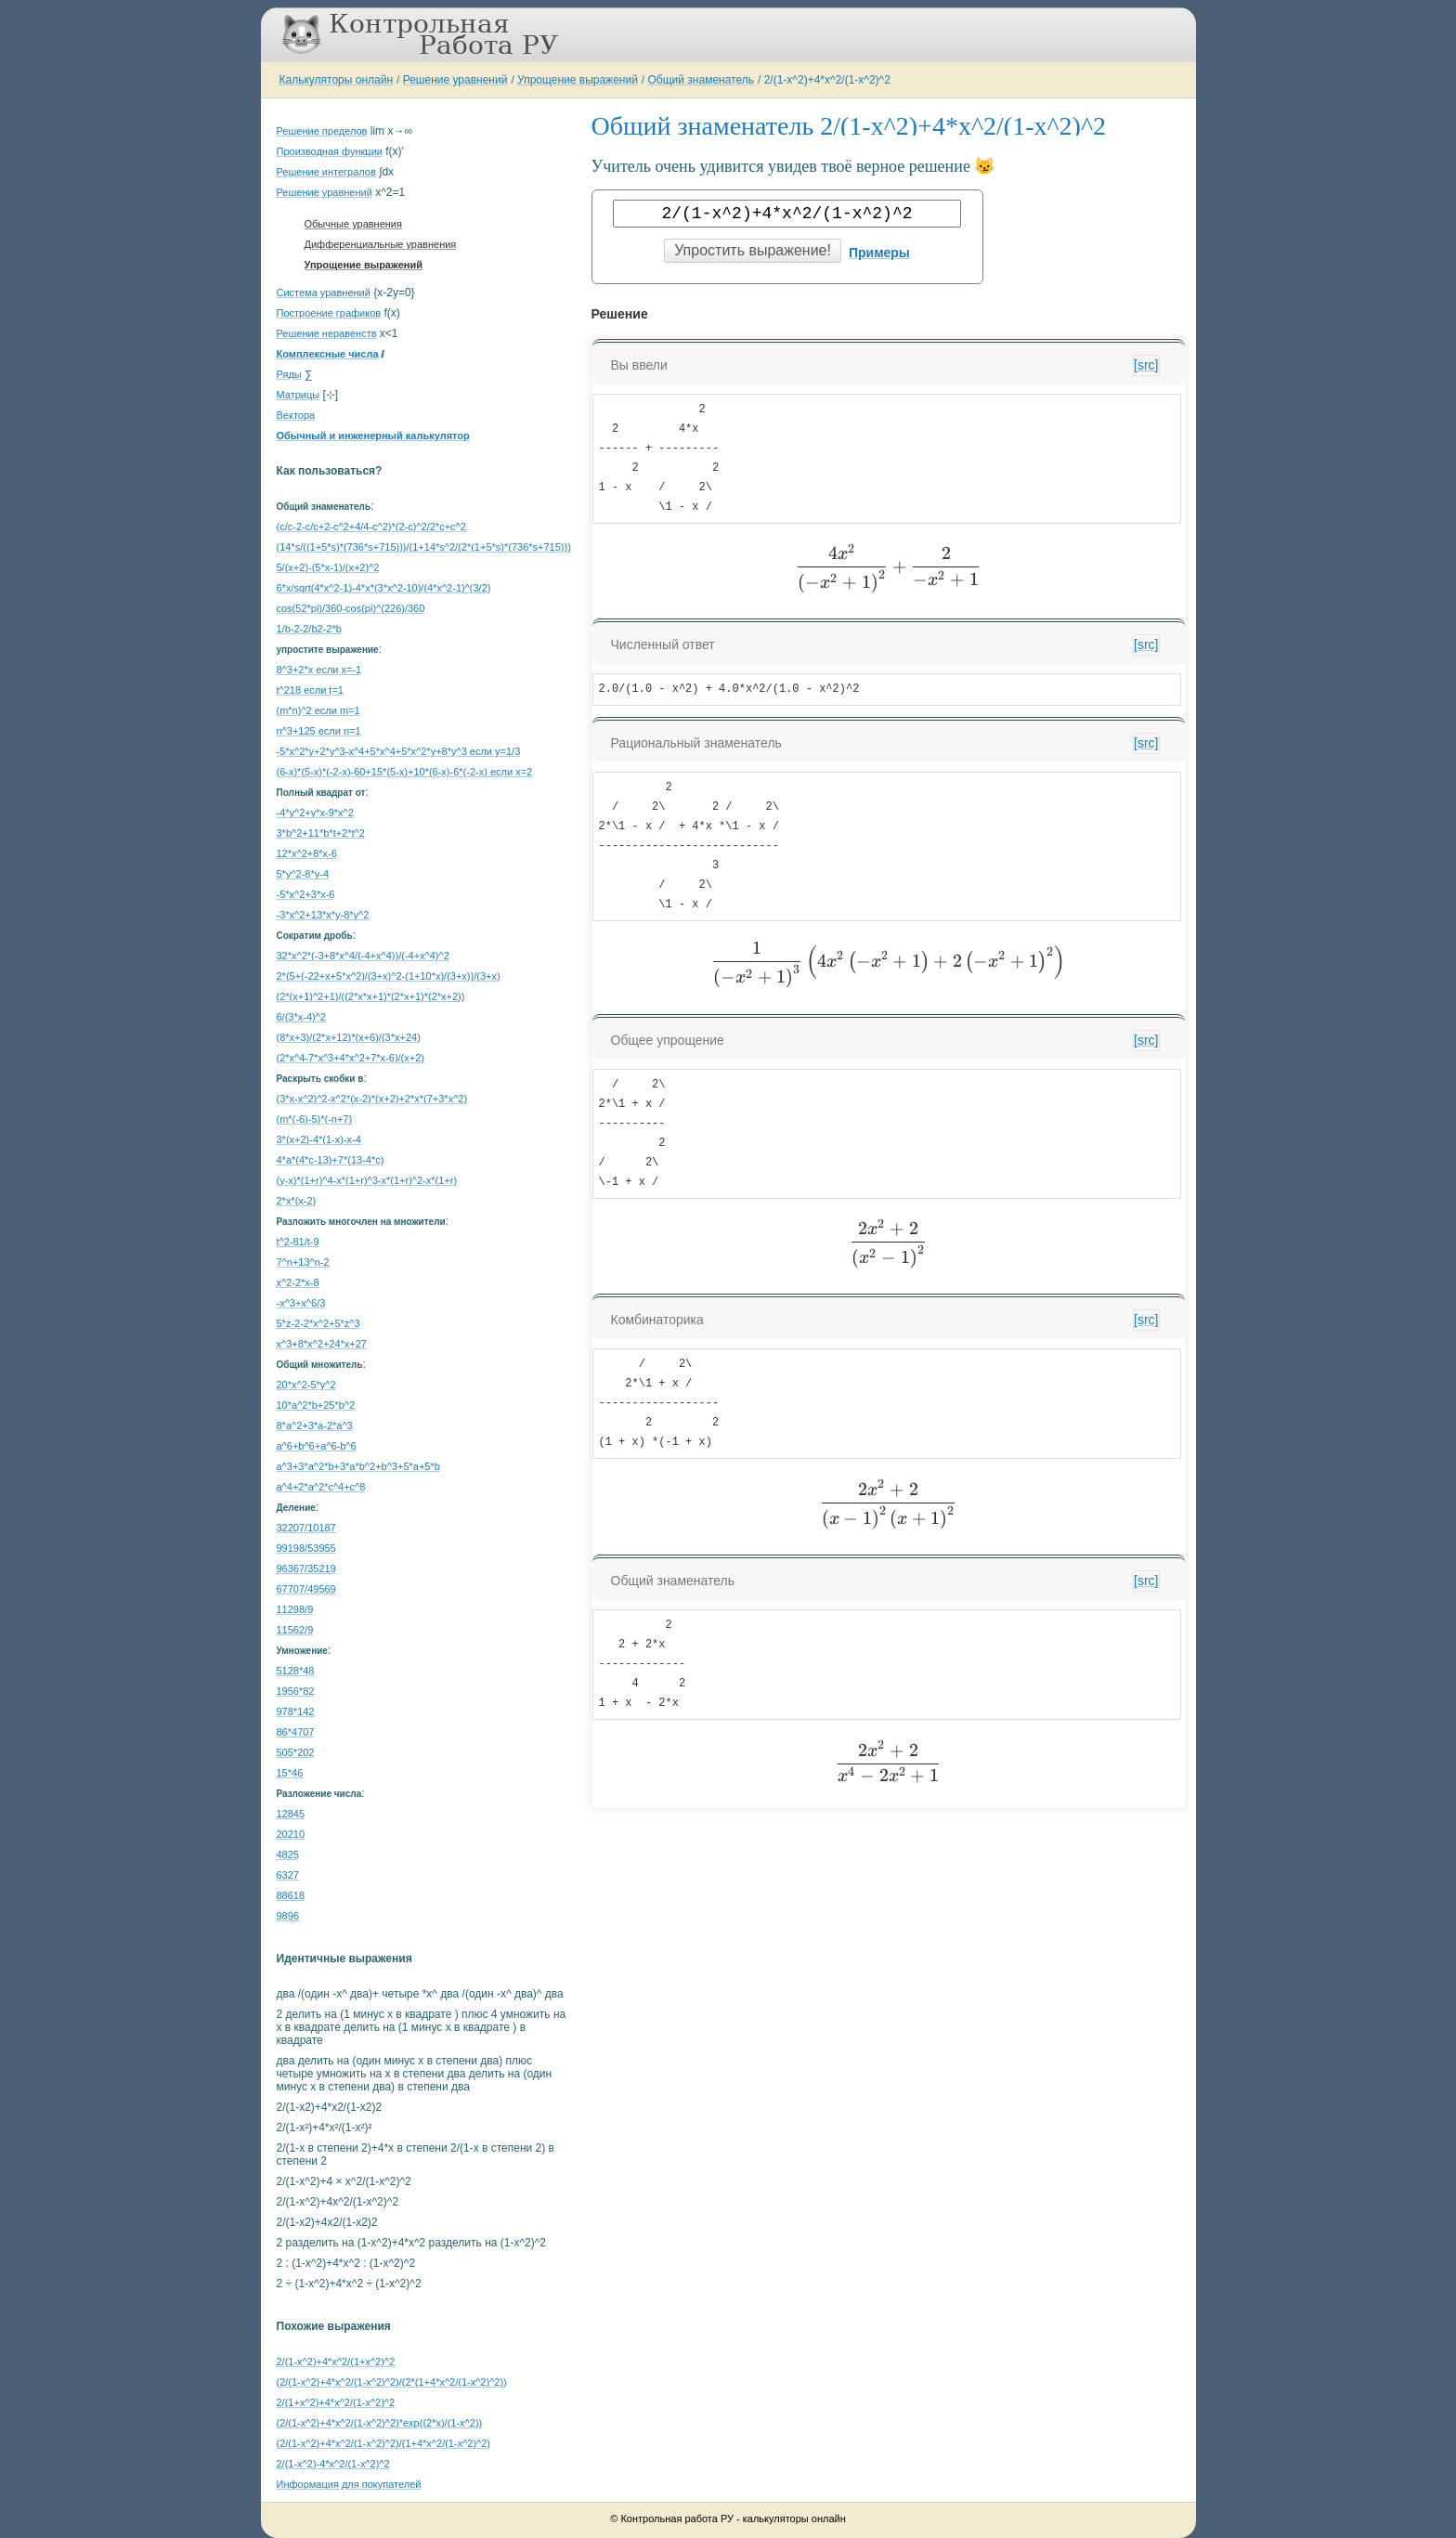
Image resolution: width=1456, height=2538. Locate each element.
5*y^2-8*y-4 (303, 873)
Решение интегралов (326, 171)
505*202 (296, 1752)
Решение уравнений (455, 79)
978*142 (296, 1711)
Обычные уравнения (353, 223)
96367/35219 (306, 1568)
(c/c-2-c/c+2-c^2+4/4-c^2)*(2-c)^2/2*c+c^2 (371, 526)
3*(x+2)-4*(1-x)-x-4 (319, 1139)
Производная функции (330, 151)
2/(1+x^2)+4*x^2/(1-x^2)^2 (336, 2402)
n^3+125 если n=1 (319, 730)
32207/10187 (306, 1527)
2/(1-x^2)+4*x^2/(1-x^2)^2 (827, 79)
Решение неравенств (327, 333)
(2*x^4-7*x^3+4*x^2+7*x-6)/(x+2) (350, 1057)
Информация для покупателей (349, 2484)
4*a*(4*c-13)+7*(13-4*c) (330, 1159)
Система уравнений (323, 292)
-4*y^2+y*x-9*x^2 (315, 812)
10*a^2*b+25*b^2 (316, 1405)
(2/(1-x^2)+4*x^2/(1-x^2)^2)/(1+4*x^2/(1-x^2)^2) (384, 2443)
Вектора (296, 415)
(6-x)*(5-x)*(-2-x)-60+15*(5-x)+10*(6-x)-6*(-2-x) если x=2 (405, 771)
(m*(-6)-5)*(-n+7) (315, 1119)
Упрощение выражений (577, 79)
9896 (288, 1915)
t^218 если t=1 (310, 690)
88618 (291, 1895)
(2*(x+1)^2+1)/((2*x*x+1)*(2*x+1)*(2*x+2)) (371, 996)
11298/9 (295, 1609)
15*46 (290, 1772)
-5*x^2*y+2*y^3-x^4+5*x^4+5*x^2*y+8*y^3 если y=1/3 (399, 751)
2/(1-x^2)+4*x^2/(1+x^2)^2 (336, 2361)
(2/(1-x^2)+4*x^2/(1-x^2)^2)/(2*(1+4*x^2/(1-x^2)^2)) (392, 2382)
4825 (288, 1854)
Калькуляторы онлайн (337, 79)
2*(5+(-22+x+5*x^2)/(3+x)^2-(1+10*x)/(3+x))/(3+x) (388, 976)
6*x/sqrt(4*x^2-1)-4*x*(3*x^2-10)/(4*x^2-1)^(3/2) (384, 587)
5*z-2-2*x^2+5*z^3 (318, 1323)
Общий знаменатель (701, 79)
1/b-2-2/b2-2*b (309, 628)
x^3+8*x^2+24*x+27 (322, 1343)
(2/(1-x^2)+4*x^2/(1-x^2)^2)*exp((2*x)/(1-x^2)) (380, 2422)
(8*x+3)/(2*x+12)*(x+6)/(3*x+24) (349, 1037)
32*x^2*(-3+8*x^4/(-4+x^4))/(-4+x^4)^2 (363, 955)
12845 (291, 1813)
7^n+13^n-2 (303, 1262)
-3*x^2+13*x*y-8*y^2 (323, 914)
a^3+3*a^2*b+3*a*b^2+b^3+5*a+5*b (358, 1466)
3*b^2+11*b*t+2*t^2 (321, 833)
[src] (1146, 365)
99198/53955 (306, 1548)
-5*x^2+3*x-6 (306, 894)
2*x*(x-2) (297, 1200)
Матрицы (298, 394)
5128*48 (296, 1670)
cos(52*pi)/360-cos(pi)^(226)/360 (351, 608)
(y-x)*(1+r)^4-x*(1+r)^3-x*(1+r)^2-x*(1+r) (367, 1180)
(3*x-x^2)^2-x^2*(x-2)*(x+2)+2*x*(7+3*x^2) (372, 1098)
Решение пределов (322, 131)
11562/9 (295, 1629)
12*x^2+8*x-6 (307, 853)
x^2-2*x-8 (298, 1282)
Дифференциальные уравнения (381, 244)
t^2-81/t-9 (298, 1241)
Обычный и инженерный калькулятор (373, 435)
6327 (288, 1875)
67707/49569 (306, 1588)
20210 (291, 1834)
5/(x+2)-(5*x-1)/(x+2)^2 (328, 567)
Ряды (289, 374)
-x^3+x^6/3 (301, 1302)
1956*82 (296, 1691)
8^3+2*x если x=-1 (319, 669)
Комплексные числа (328, 353)
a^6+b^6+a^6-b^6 (317, 1445)
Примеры (879, 252)
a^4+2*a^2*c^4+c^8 (321, 1486)
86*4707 (296, 1732)
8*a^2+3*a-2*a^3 (315, 1425)
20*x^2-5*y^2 (306, 1384)
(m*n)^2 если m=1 (318, 710)
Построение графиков (329, 313)
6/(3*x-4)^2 (301, 1016)
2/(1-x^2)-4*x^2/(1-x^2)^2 (333, 2463)
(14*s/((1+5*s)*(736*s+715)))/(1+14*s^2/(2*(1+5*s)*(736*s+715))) (424, 547)
